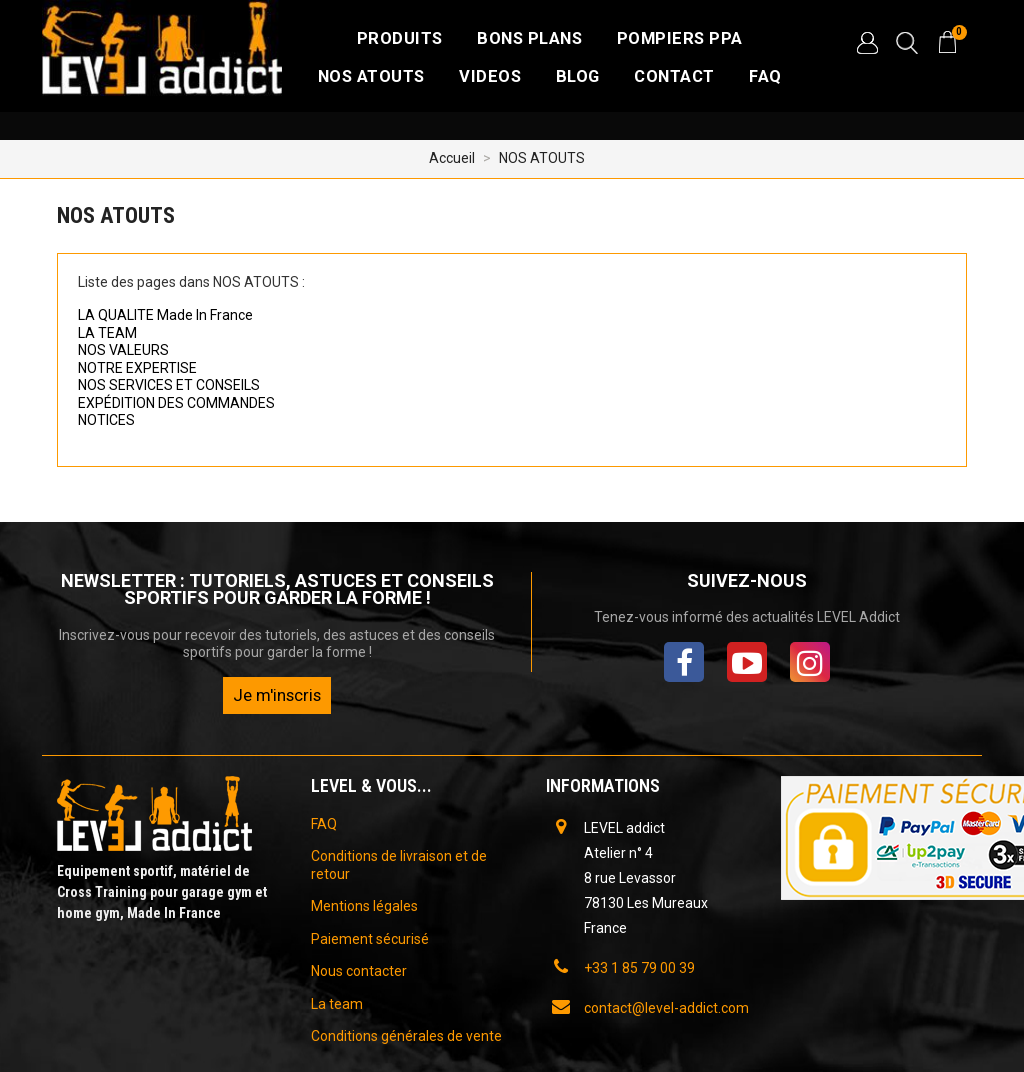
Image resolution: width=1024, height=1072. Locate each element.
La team (337, 1004)
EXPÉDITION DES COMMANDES (176, 403)
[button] (867, 43)
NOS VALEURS (123, 350)
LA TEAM (107, 333)
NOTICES (106, 420)
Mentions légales (364, 906)
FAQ (765, 76)
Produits (400, 38)
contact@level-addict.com (666, 1008)
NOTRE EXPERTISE (137, 368)
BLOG (578, 76)
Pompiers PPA (680, 38)
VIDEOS (490, 76)
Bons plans (529, 38)
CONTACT (674, 76)
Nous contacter (359, 971)
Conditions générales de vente (406, 1036)
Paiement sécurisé (370, 939)
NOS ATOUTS (371, 76)
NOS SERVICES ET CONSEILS (169, 385)
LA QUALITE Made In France (165, 315)
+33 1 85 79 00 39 (639, 968)
